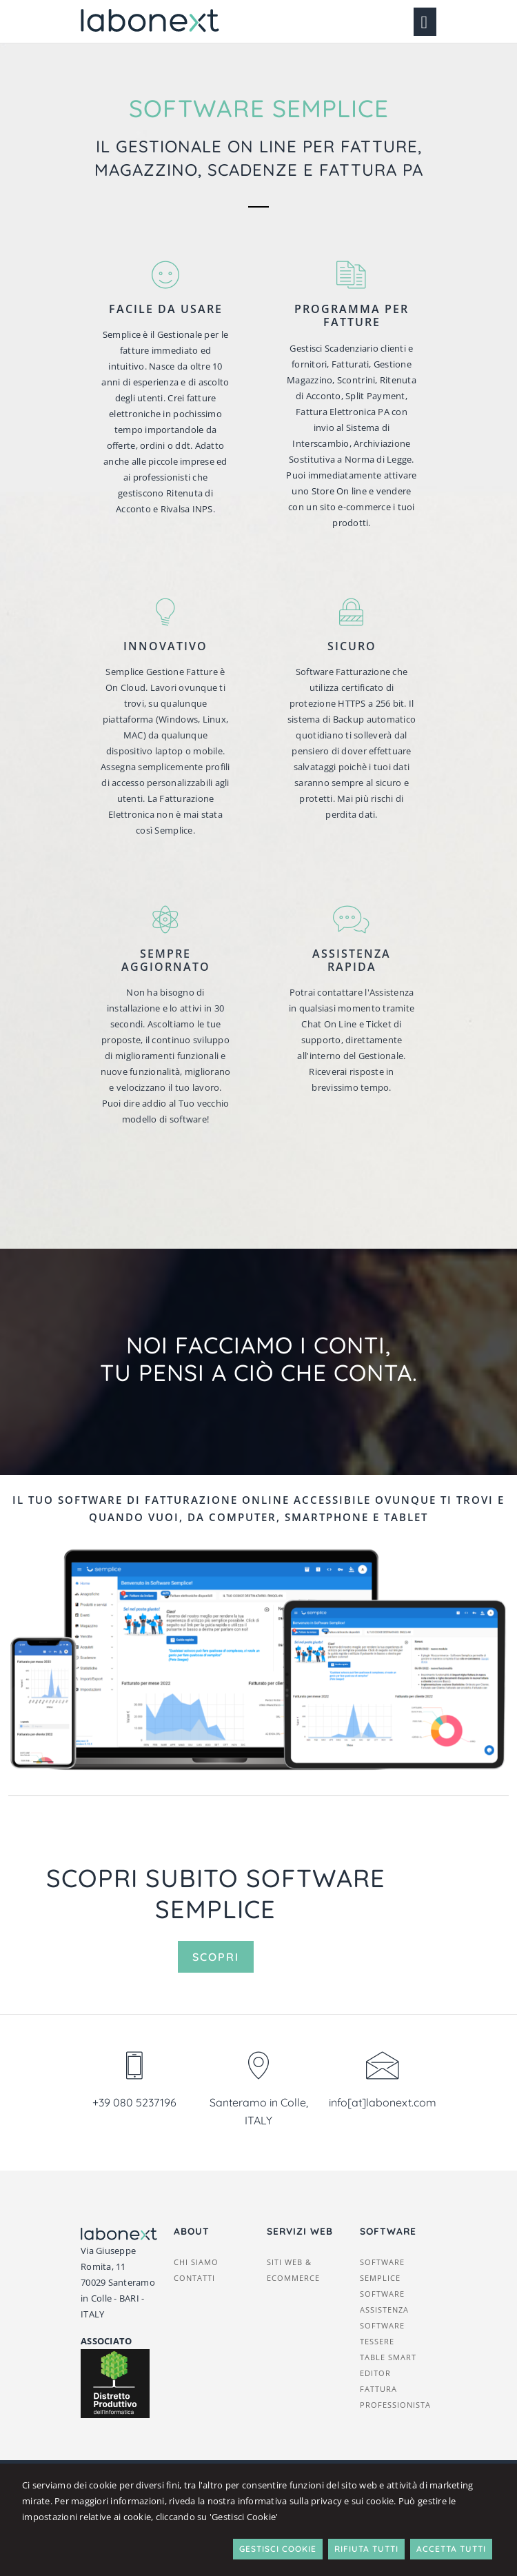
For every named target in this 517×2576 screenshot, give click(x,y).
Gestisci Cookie (277, 2549)
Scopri (215, 1957)
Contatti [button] (194, 2278)
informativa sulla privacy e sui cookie (316, 2501)
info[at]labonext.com (382, 2102)
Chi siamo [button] (196, 2262)
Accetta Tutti (451, 2549)
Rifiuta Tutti (366, 2549)
